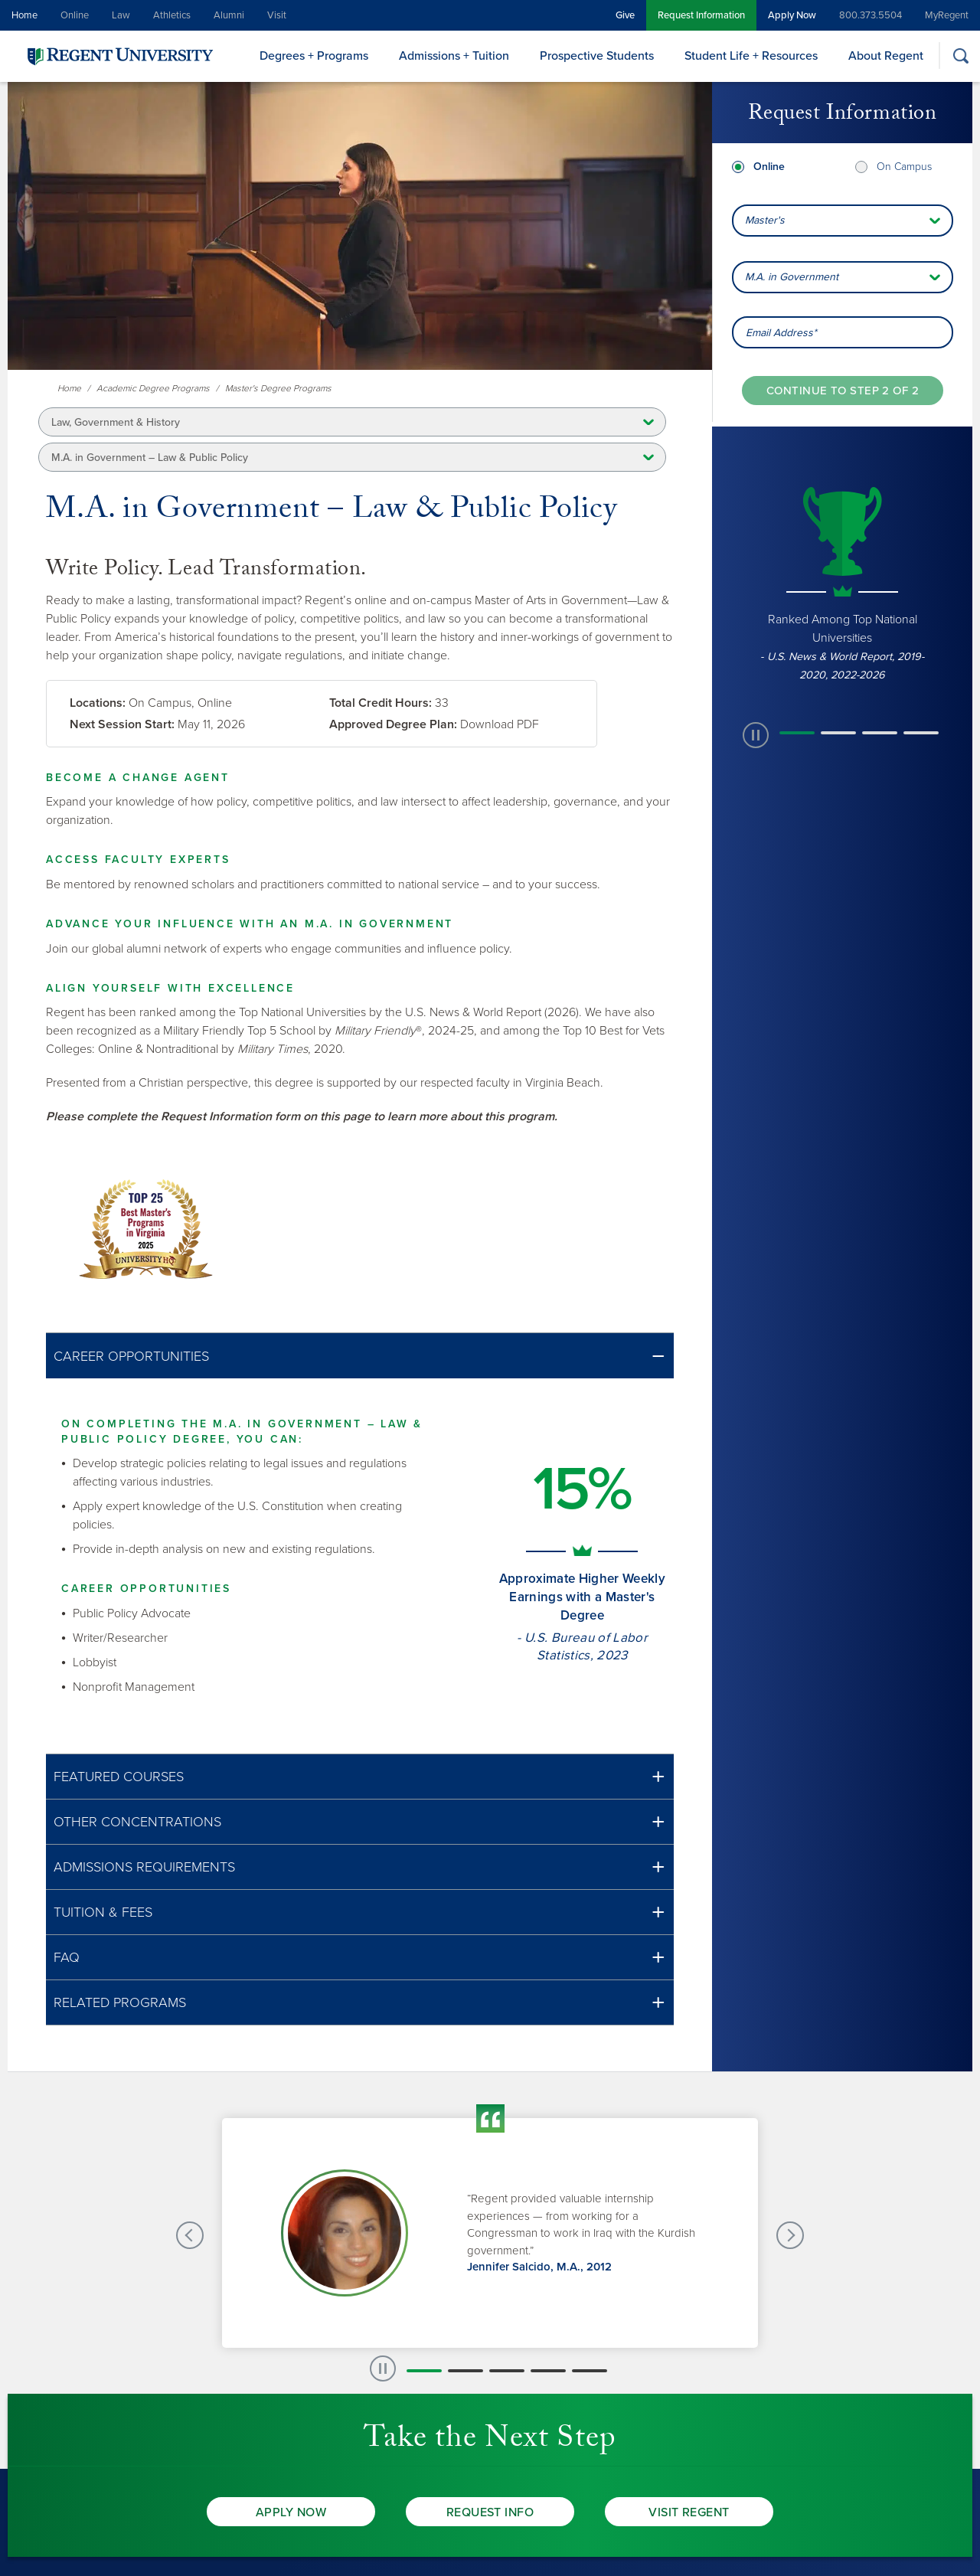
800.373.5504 (870, 15)
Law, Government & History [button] (115, 422)
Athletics (172, 15)
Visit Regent (689, 2512)
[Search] (960, 55)
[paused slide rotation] (756, 735)
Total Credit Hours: (380, 703)
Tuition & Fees (103, 1912)
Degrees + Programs (314, 56)
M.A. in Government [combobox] (791, 276)
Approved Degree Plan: (393, 724)
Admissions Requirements (144, 1867)
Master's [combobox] (765, 220)
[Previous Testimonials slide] (190, 2235)
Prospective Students (597, 56)
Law (121, 15)
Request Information (701, 15)
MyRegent (947, 15)
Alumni (229, 15)
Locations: (98, 703)
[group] (842, 582)
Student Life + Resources (751, 56)
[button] (360, 1355)
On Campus (904, 166)
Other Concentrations (137, 1822)
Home (24, 15)
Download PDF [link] (499, 724)
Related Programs (120, 2002)
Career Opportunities (131, 1356)
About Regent (885, 56)
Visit (276, 15)
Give (625, 15)
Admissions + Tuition (454, 56)
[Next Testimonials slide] (790, 2235)
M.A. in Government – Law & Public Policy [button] (149, 457)
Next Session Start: (122, 724)
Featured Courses (119, 1776)
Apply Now (792, 15)
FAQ (67, 1957)
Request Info (490, 2512)
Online (74, 15)
